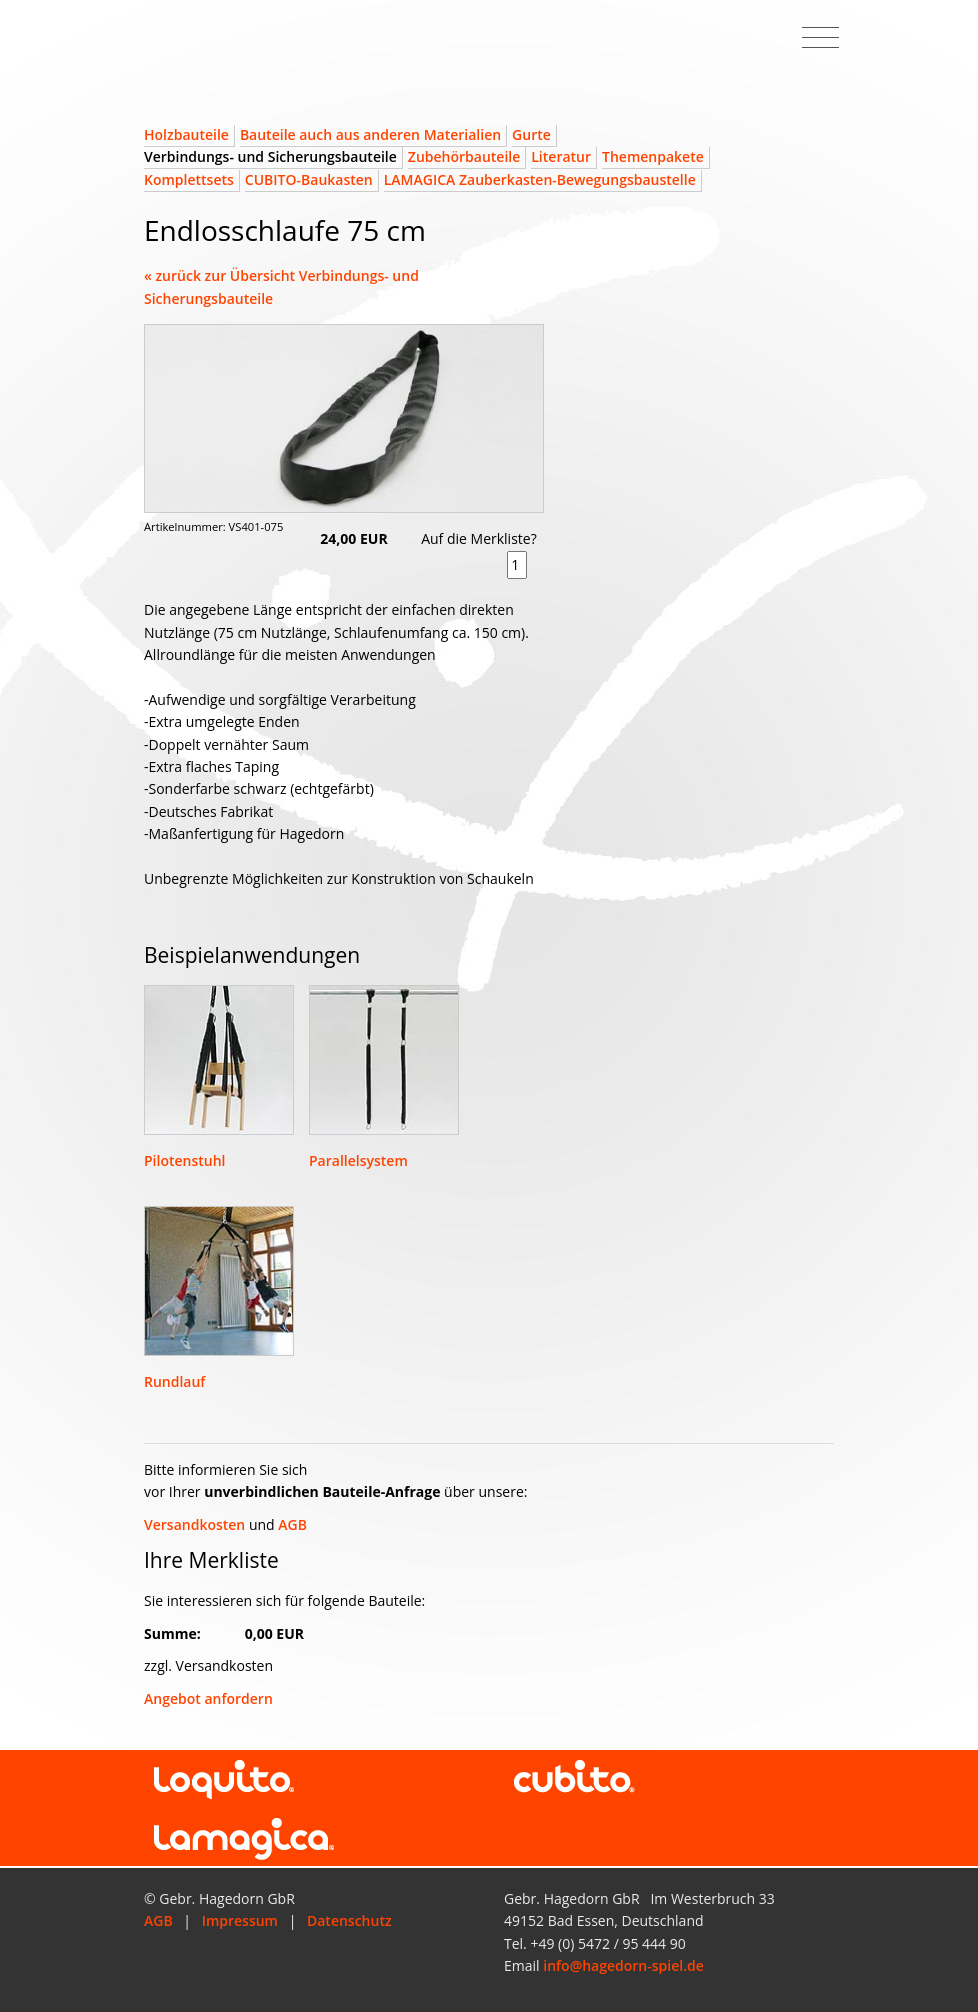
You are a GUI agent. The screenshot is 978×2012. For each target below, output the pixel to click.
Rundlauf (174, 1381)
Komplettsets (189, 179)
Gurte (531, 134)
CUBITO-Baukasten (309, 179)
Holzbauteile (186, 134)
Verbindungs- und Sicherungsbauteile (270, 156)
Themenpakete (653, 156)
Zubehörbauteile (464, 156)
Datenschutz (349, 1920)
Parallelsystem (358, 1160)
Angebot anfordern (208, 1698)
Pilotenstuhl (185, 1160)
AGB (292, 1524)
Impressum (240, 1920)
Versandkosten (194, 1524)
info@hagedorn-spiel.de (623, 1965)
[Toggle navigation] (820, 38)
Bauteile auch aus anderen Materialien (370, 134)
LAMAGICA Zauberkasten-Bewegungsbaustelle (540, 179)
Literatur (561, 156)
